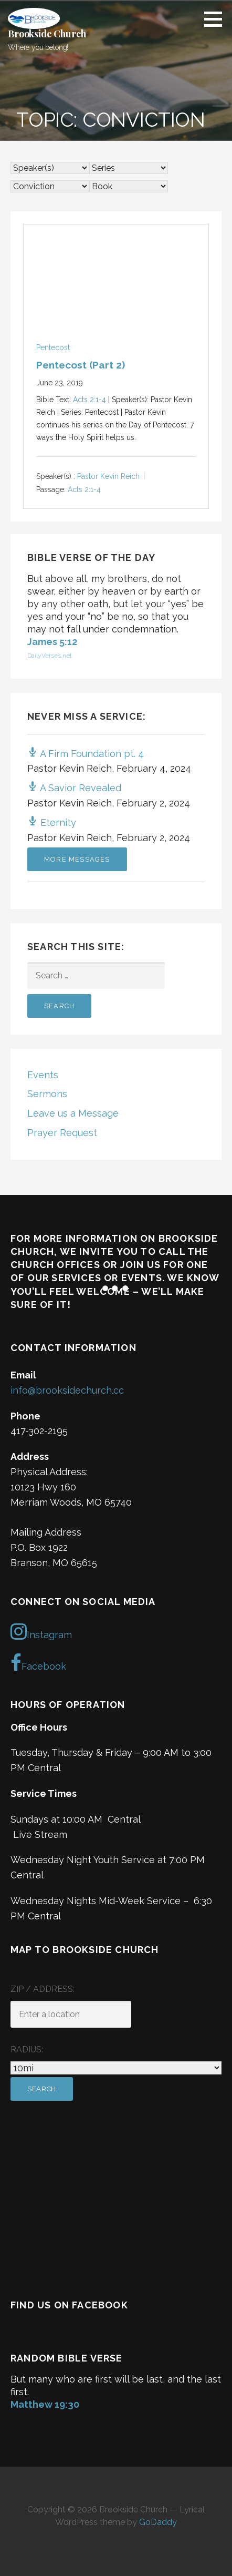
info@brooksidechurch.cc (67, 1390)
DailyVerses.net (49, 655)
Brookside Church (47, 33)
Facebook (38, 1662)
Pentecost (53, 347)
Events (42, 1074)
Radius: (26, 2049)
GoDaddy (158, 2522)
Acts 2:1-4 (89, 399)
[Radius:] (116, 2067)
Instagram (41, 1631)
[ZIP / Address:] (70, 2014)
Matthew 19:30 (44, 2404)
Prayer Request (62, 1132)
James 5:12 (52, 641)
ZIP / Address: (42, 1989)
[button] (217, 19)
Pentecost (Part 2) (80, 365)
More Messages (77, 859)
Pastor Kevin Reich (108, 476)
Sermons (47, 1093)
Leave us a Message (73, 1113)
